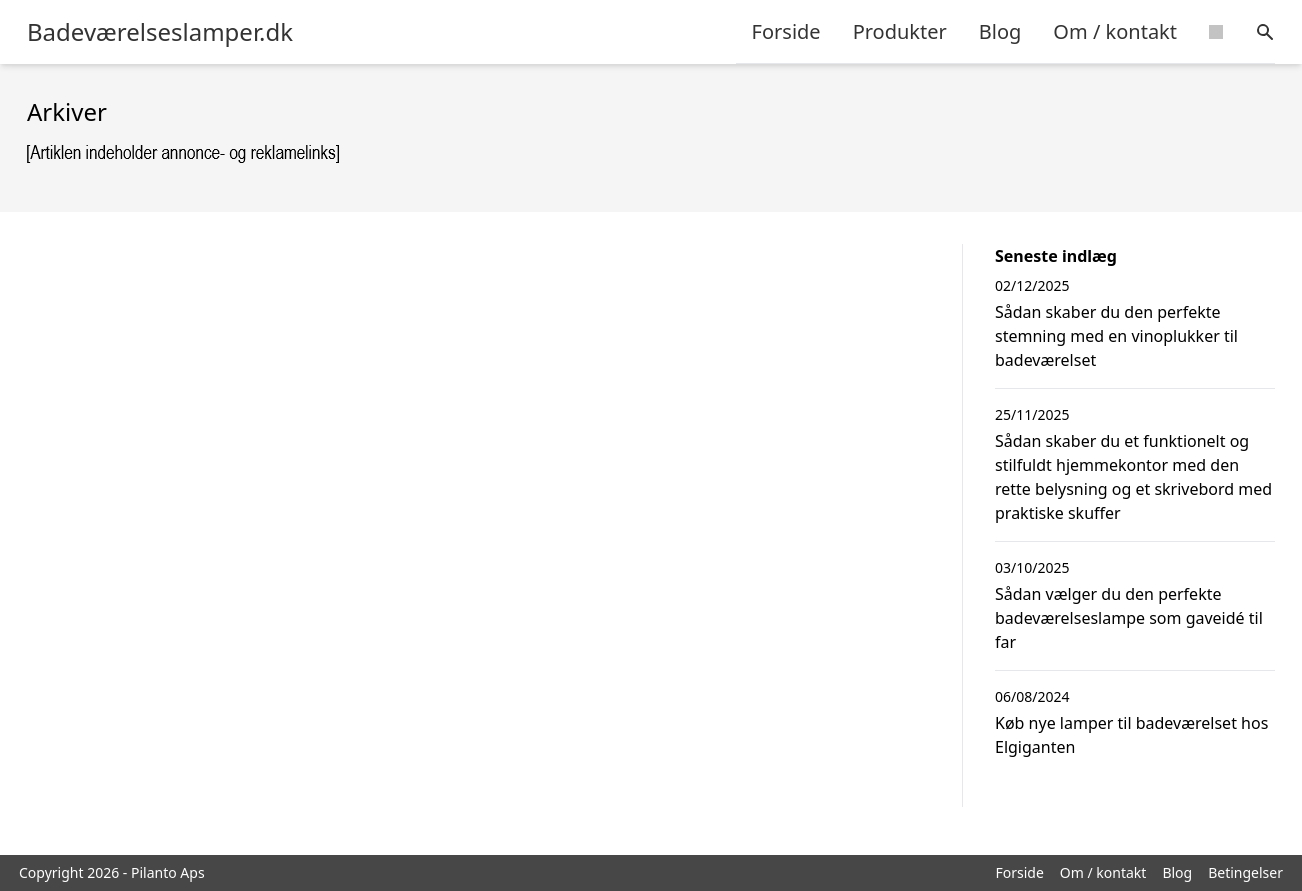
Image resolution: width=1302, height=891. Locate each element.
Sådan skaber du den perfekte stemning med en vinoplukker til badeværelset (1116, 336)
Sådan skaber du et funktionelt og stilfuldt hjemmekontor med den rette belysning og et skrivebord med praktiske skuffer (1133, 477)
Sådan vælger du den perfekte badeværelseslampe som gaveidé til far (1129, 618)
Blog (1000, 31)
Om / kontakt (1115, 31)
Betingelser (1245, 872)
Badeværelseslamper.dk (160, 32)
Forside (786, 31)
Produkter (900, 31)
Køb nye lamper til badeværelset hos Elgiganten (1131, 735)
